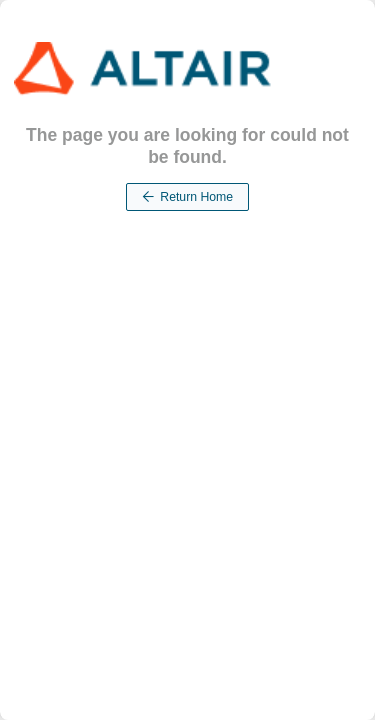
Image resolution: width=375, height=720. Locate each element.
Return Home (187, 197)
